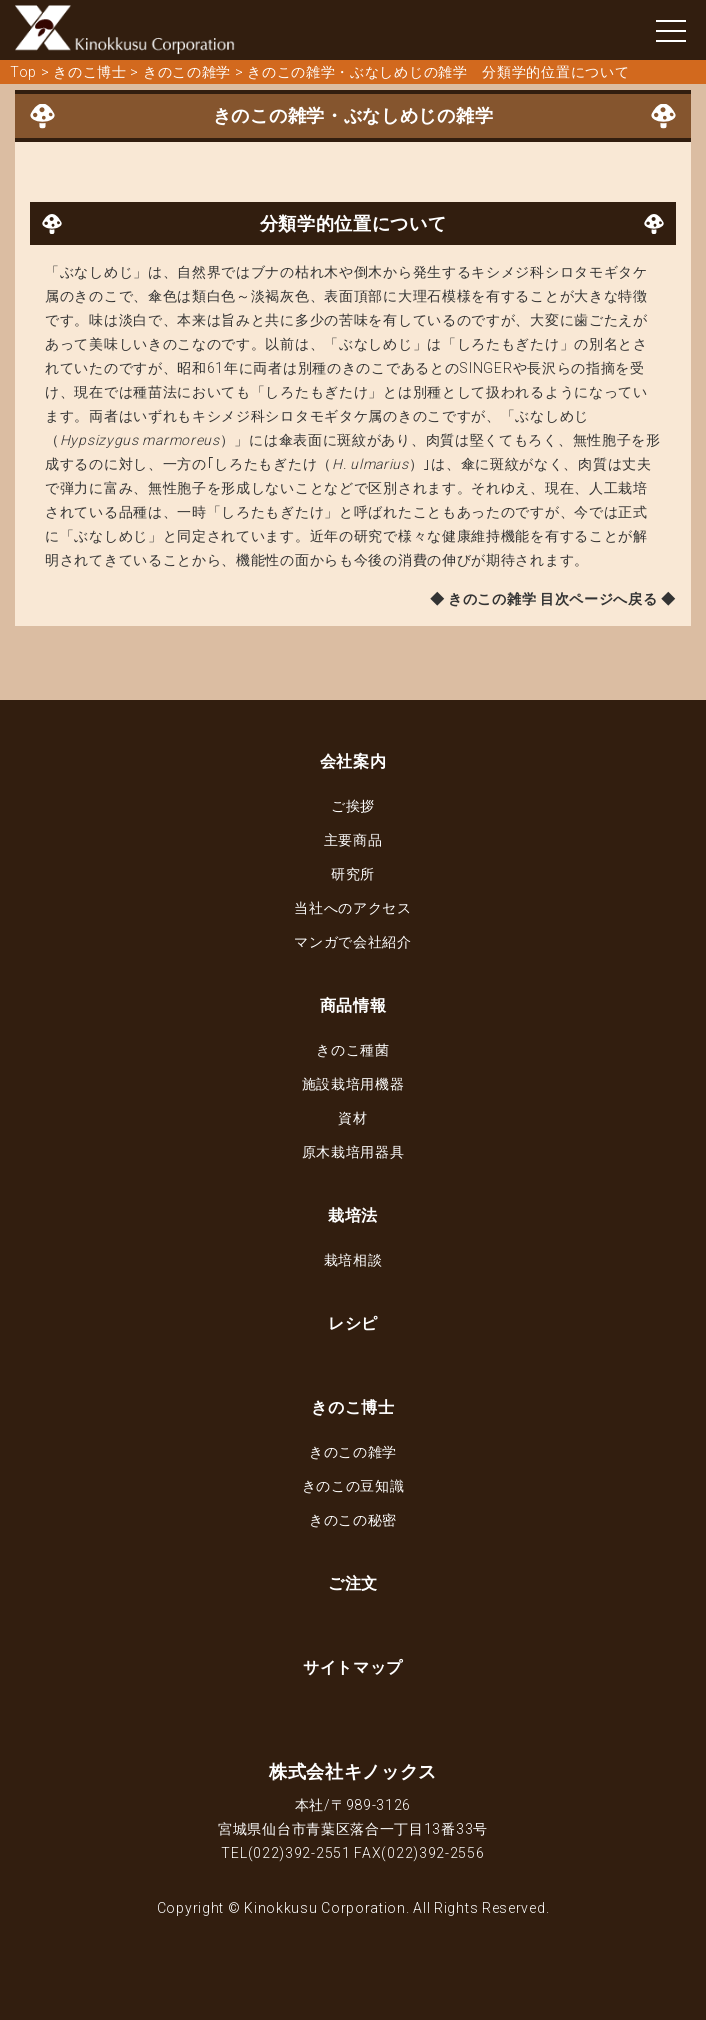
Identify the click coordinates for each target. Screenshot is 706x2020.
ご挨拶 (353, 806)
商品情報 (353, 1005)
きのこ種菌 (353, 1050)
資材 (352, 1118)
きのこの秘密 (353, 1520)
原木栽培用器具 (353, 1152)
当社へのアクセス (353, 908)
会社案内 (353, 761)
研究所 (353, 874)
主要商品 (353, 840)
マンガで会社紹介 (353, 942)
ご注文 (353, 1583)
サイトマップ (353, 1667)
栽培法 (353, 1215)
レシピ (353, 1323)
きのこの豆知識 (353, 1486)
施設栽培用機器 (353, 1084)
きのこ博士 (353, 1407)
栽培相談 (353, 1260)
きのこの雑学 (353, 1452)
